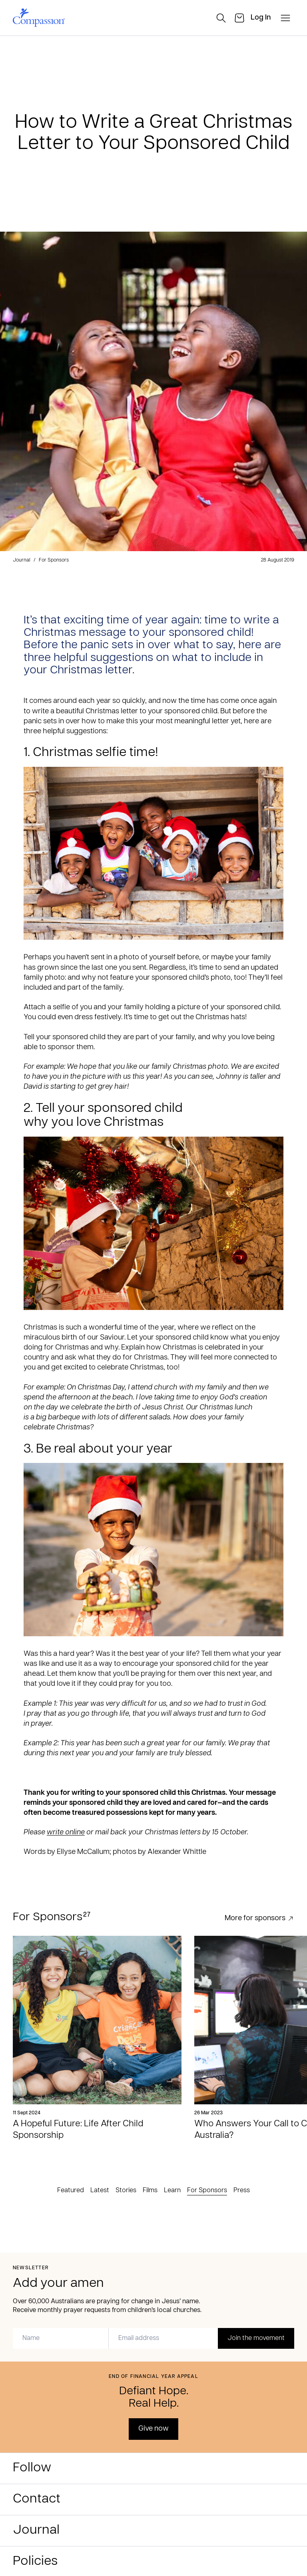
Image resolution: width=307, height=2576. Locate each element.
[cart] (239, 18)
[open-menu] (285, 18)
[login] (261, 18)
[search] (221, 18)
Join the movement (256, 2338)
